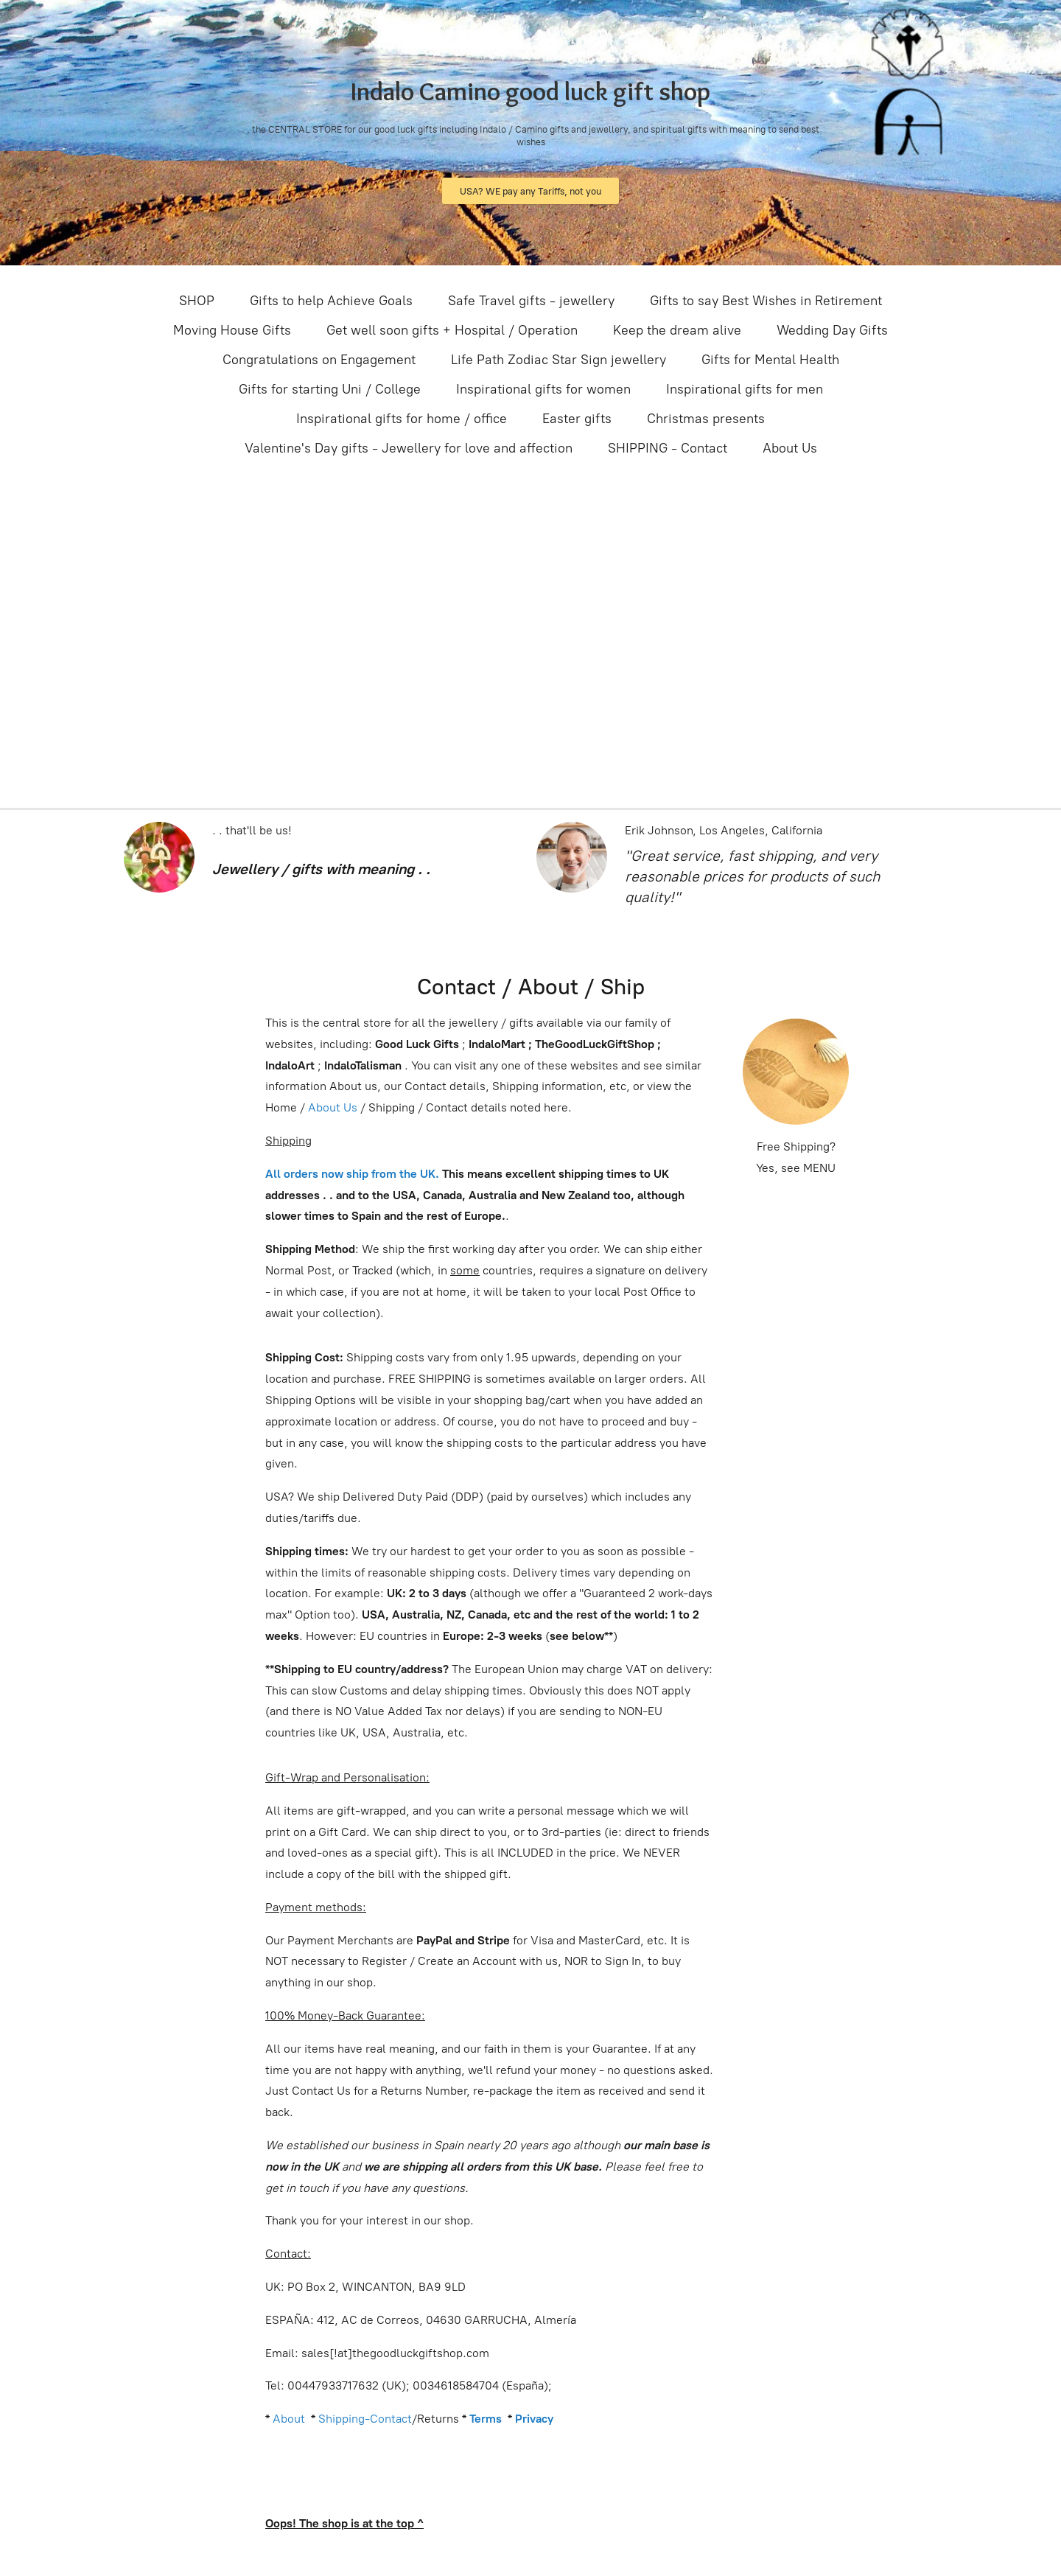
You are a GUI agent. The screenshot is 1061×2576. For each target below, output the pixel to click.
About (289, 2419)
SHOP (196, 301)
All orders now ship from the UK (350, 1174)
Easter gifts (577, 419)
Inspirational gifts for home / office (401, 419)
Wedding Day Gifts (832, 330)
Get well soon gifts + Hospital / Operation (452, 330)
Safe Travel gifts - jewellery (531, 301)
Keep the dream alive (677, 330)
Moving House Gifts (232, 330)
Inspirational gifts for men (744, 389)
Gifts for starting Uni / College (330, 389)
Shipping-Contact (365, 2419)
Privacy (534, 2419)
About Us (790, 448)
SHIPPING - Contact (667, 448)
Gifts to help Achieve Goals (331, 301)
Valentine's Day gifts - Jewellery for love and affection (408, 448)
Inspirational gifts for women (543, 389)
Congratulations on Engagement (319, 360)
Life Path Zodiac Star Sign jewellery (558, 360)
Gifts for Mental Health (770, 360)
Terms (485, 2419)
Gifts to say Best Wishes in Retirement (766, 301)
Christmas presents (706, 419)
